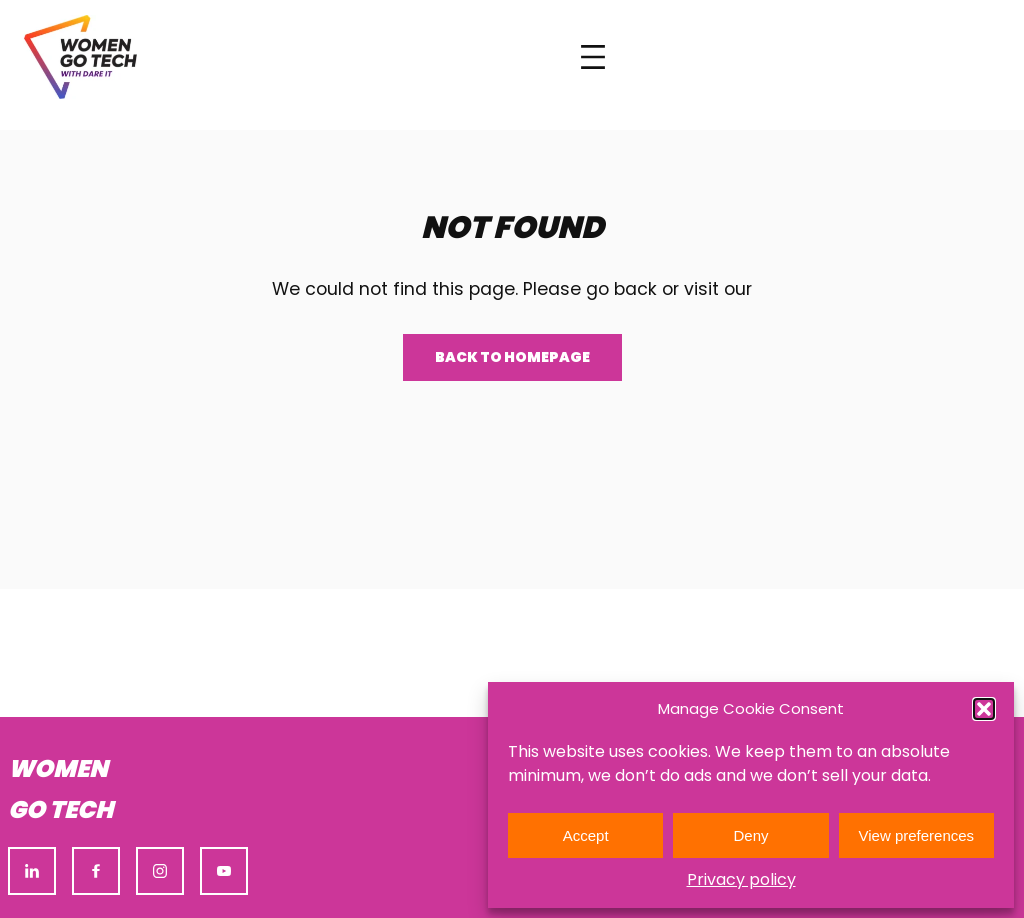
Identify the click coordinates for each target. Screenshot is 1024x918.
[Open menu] (593, 57)
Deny (750, 835)
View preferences (917, 835)
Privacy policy (741, 879)
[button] (984, 709)
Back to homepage (512, 357)
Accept (586, 835)
